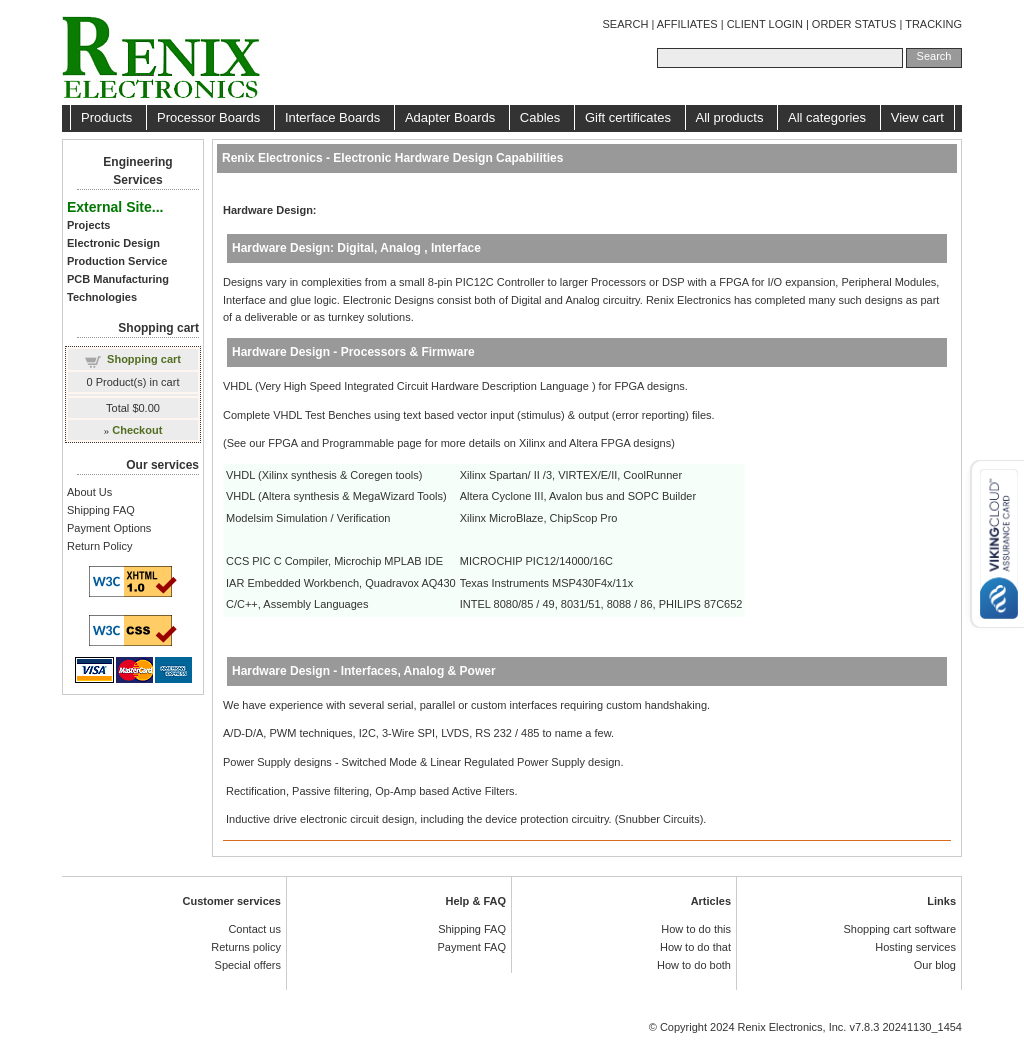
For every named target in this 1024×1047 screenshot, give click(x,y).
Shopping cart (144, 359)
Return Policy (99, 546)
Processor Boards (210, 117)
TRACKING (933, 24)
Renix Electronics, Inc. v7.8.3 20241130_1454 (850, 1027)
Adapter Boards (452, 117)
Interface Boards (334, 117)
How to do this (696, 929)
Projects (88, 225)
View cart (917, 117)
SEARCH (626, 24)
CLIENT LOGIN (765, 24)
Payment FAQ (472, 947)
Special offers (248, 965)
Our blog (935, 965)
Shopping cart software (899, 929)
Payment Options (109, 528)
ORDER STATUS (854, 24)
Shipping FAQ (101, 510)
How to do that (695, 947)
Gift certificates (630, 117)
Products (108, 117)
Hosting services (915, 947)
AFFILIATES (687, 24)
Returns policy (246, 947)
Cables (542, 117)
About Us (89, 492)
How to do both (694, 965)
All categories (829, 117)
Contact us (254, 929)
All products (732, 117)
